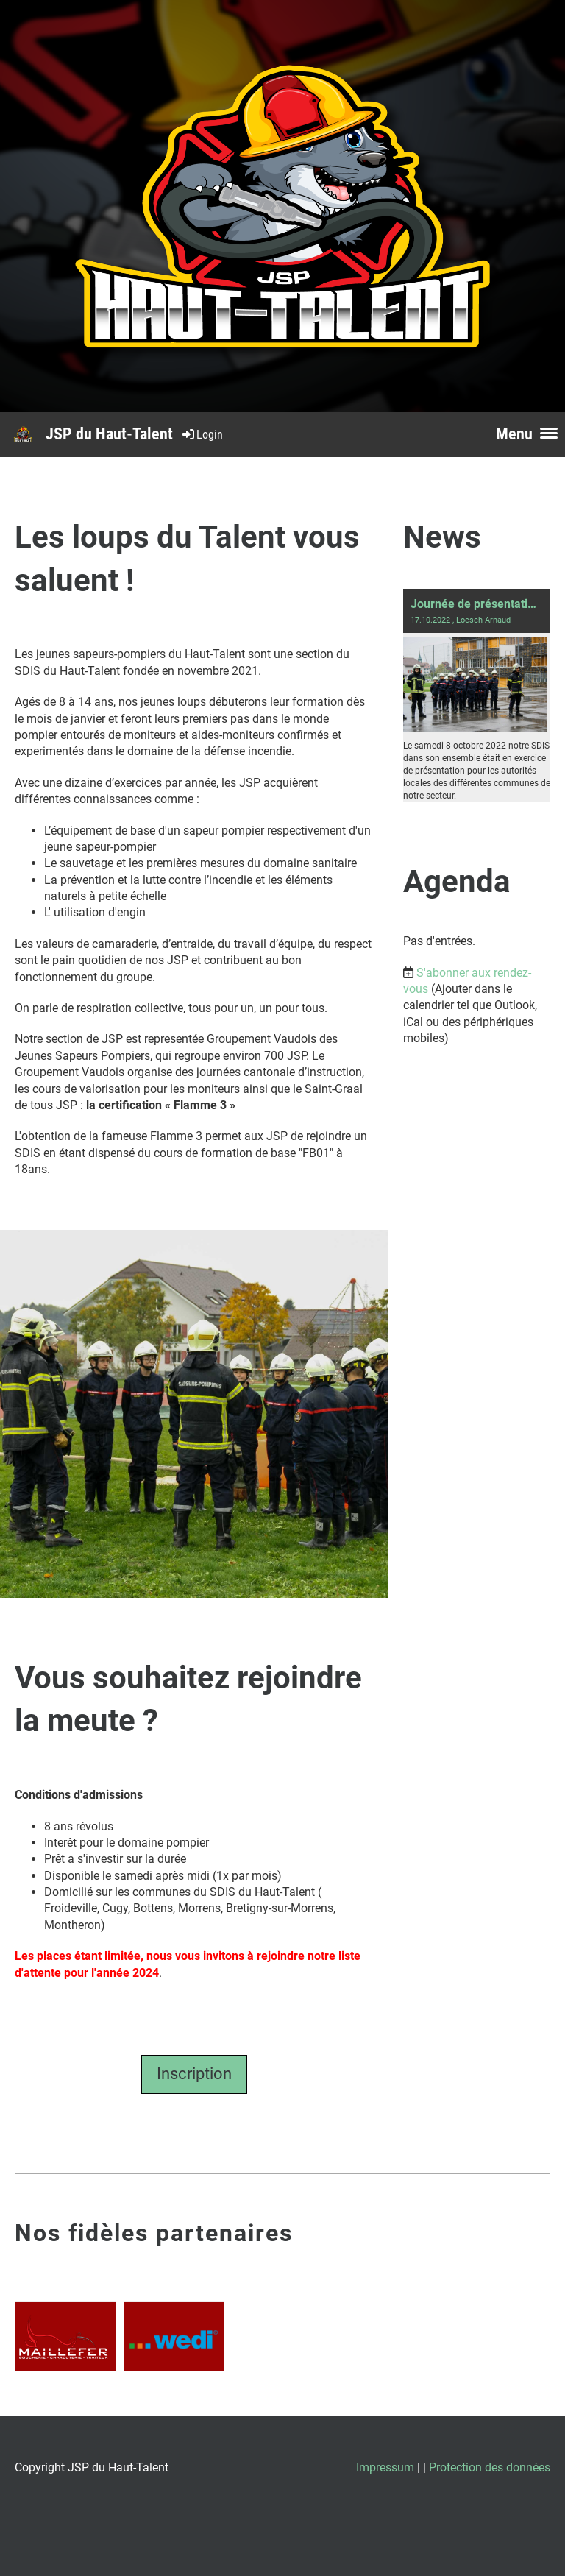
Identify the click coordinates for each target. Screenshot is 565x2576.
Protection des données (489, 2467)
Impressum (385, 2467)
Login (201, 435)
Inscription (194, 2073)
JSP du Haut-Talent (109, 434)
